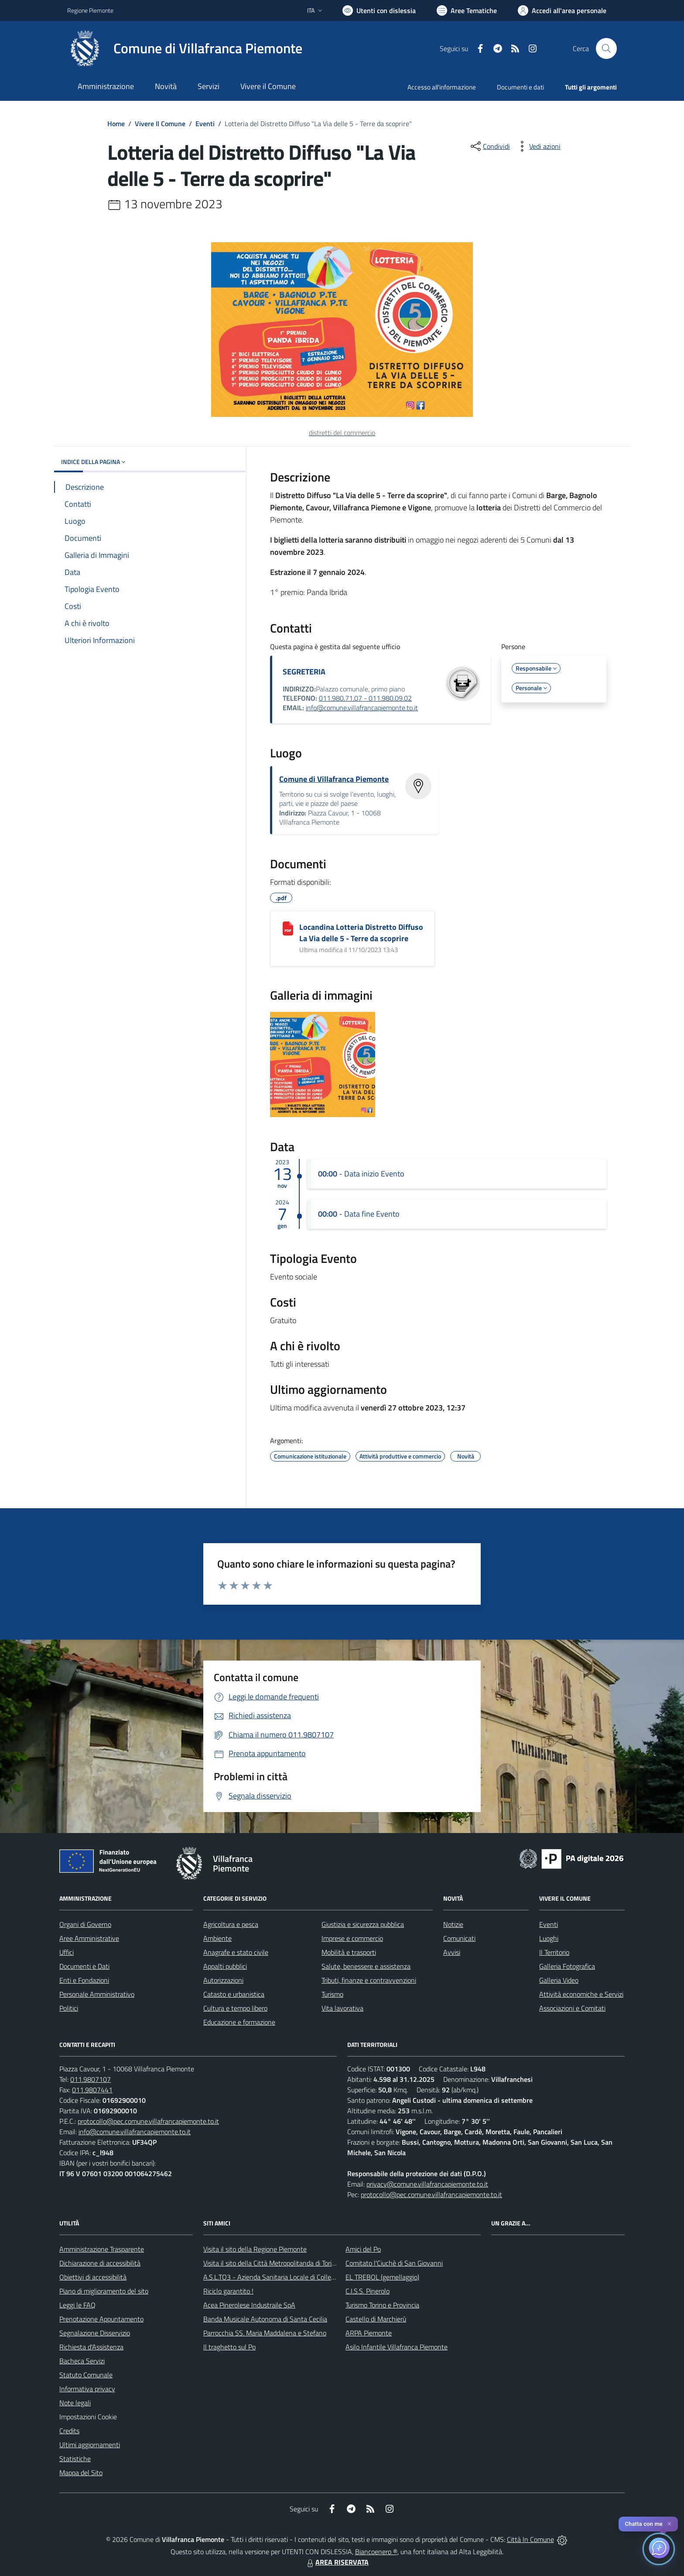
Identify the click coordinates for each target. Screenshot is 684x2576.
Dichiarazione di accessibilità (99, 2263)
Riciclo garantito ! (228, 2291)
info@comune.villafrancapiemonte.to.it (362, 707)
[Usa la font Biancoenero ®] (379, 10)
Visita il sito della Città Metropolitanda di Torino (271, 2263)
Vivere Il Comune (160, 123)
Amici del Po (363, 2249)
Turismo (332, 1994)
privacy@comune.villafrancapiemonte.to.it (427, 2184)
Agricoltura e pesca (230, 1924)
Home (116, 123)
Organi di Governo (85, 1924)
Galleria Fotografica (567, 1966)
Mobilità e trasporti (348, 1952)
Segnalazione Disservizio (94, 2333)
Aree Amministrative (89, 1938)
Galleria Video (558, 1980)
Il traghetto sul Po (229, 2347)
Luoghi (548, 1938)
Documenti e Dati (84, 1966)
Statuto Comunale (86, 2375)
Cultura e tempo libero (235, 2008)
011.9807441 (92, 2089)
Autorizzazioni (223, 1980)
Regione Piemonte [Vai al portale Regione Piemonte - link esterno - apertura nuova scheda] (90, 10)
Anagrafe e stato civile (235, 1952)
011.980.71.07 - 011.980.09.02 (365, 698)
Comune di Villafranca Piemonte (334, 779)
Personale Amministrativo (96, 1994)
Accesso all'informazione (441, 87)
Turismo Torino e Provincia (382, 2305)
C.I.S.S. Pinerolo (367, 2291)
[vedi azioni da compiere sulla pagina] (537, 146)
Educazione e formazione (239, 2022)
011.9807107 (90, 2079)
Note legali (75, 2402)
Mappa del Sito (81, 2472)
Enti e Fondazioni (84, 1980)
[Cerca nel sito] (606, 48)
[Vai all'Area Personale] (562, 10)
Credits (69, 2430)
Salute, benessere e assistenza (365, 1966)
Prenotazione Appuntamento (101, 2319)
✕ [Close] (669, 2524)
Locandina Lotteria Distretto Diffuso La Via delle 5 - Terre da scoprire (361, 932)
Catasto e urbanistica (233, 1994)
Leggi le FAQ (77, 2305)
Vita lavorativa (342, 2008)
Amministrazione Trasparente (101, 2249)
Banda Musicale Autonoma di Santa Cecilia (265, 2319)
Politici (68, 2008)
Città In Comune (530, 2539)
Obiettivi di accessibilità (93, 2277)
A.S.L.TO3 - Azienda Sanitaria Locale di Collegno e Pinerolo (288, 2277)
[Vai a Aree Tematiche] (466, 10)
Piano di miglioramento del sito (103, 2291)
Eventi (205, 123)
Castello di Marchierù (375, 2319)
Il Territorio (554, 1952)
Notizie (453, 1924)
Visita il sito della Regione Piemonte (255, 2249)
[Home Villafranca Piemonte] (184, 48)
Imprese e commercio (352, 1938)
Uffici (66, 1952)
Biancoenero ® (376, 2551)
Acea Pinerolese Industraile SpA (249, 2305)
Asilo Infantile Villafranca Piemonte (396, 2347)
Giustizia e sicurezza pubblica (362, 1924)
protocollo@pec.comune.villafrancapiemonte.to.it (148, 2121)
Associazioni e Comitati (572, 2008)
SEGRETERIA (304, 672)
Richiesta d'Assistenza (91, 2347)
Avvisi (451, 1952)
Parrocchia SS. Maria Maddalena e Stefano (264, 2333)
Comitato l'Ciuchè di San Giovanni (394, 2263)
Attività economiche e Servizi (581, 1994)
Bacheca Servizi (82, 2361)
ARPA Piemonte (368, 2333)
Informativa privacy (87, 2388)
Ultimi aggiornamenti (89, 2444)
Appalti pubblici (225, 1966)
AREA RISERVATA (337, 2562)
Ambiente (217, 1938)
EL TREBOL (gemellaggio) (382, 2277)
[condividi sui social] (489, 146)
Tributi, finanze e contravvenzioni (368, 1980)
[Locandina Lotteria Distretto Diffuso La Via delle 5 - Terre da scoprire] (288, 928)
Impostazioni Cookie (88, 2416)
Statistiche (75, 2458)
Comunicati (459, 1938)
